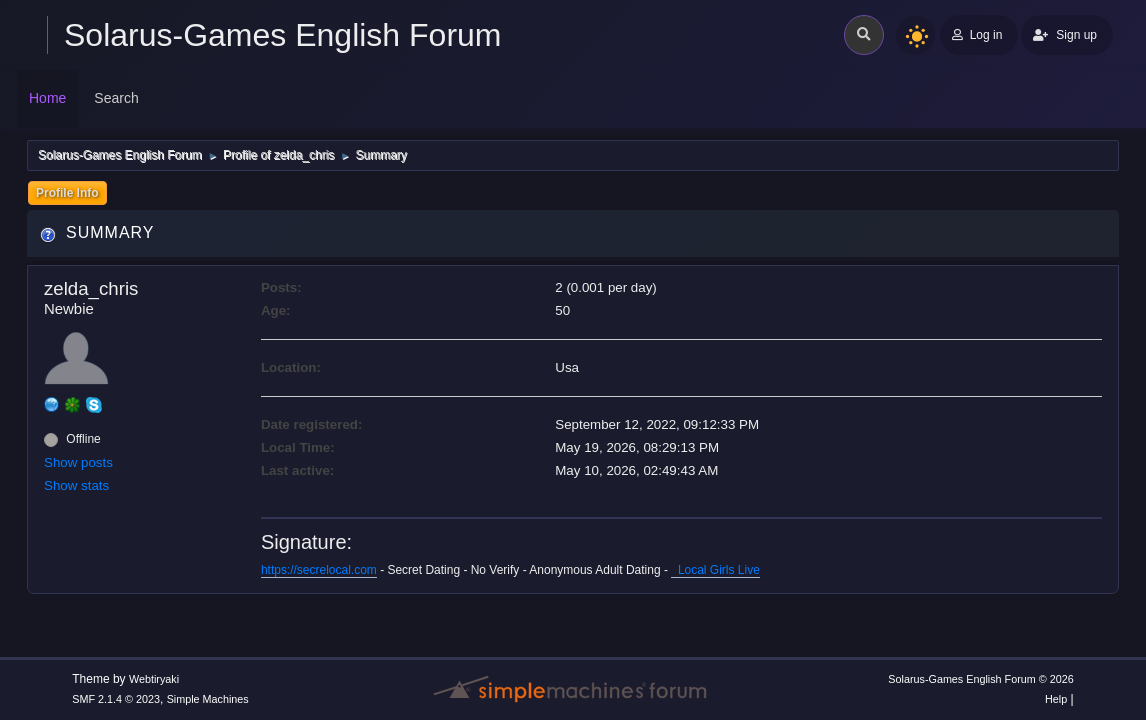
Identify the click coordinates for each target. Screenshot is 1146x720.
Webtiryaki (154, 679)
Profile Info (67, 193)
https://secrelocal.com (319, 570)
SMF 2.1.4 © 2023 (116, 699)
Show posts (78, 462)
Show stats (76, 485)
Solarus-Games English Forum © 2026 (980, 679)
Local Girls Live (715, 570)
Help (1056, 699)
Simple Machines (208, 699)
